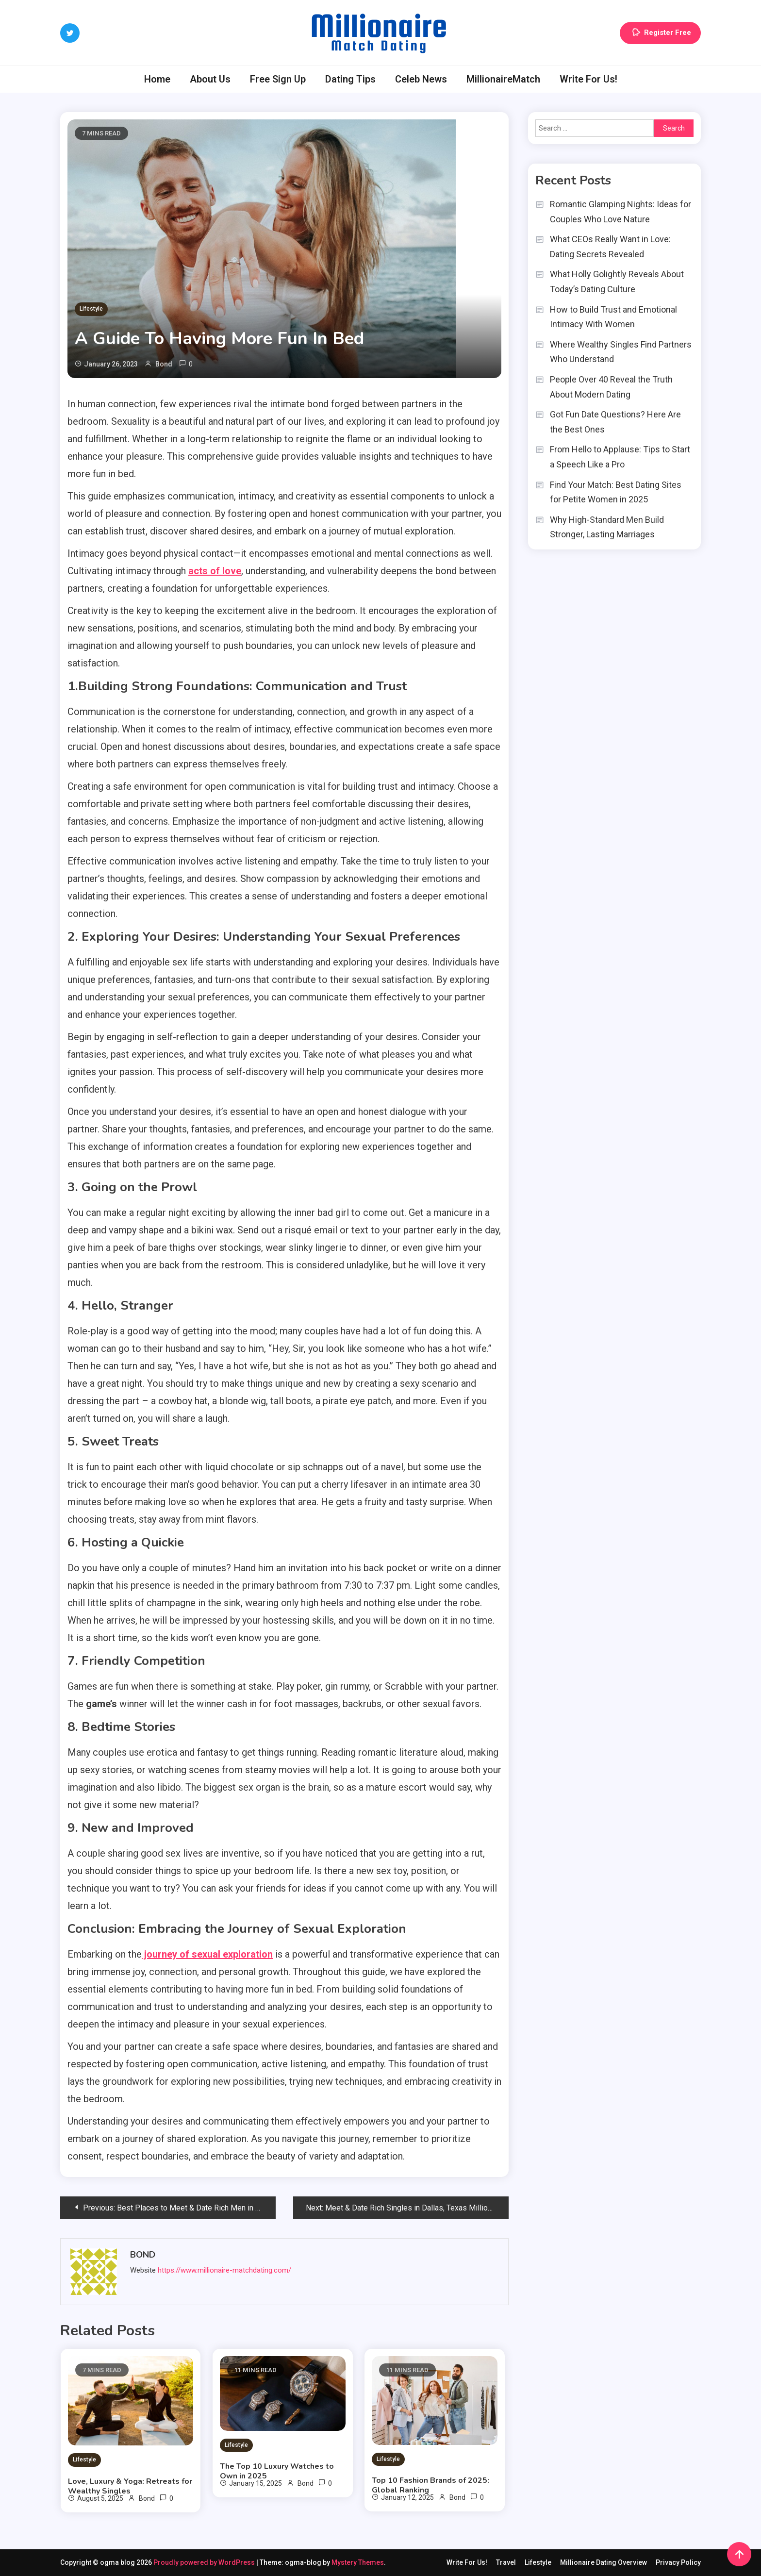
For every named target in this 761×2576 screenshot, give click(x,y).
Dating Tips (350, 79)
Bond (163, 364)
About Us (210, 79)
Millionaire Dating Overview (603, 2562)
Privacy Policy (678, 2562)
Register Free (660, 33)
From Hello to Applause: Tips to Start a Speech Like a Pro (620, 456)
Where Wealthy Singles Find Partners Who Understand (621, 352)
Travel (506, 2562)
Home (157, 79)
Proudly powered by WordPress (204, 2562)
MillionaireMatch (503, 79)
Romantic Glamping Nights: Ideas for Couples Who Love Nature (620, 211)
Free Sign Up (278, 79)
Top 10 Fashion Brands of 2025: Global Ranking (430, 2485)
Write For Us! (588, 79)
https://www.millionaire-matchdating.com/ (224, 2270)
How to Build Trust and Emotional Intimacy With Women (613, 317)
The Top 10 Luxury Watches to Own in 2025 (277, 2471)
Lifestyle (91, 308)
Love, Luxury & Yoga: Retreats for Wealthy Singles (130, 2486)
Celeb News (421, 79)
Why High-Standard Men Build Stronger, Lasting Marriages (607, 527)
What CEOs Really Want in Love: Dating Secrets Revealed (610, 246)
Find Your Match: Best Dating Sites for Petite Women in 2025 (615, 492)
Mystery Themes (357, 2562)
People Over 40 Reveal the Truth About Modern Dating (611, 386)
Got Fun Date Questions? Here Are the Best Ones (615, 421)
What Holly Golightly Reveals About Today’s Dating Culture (617, 281)
